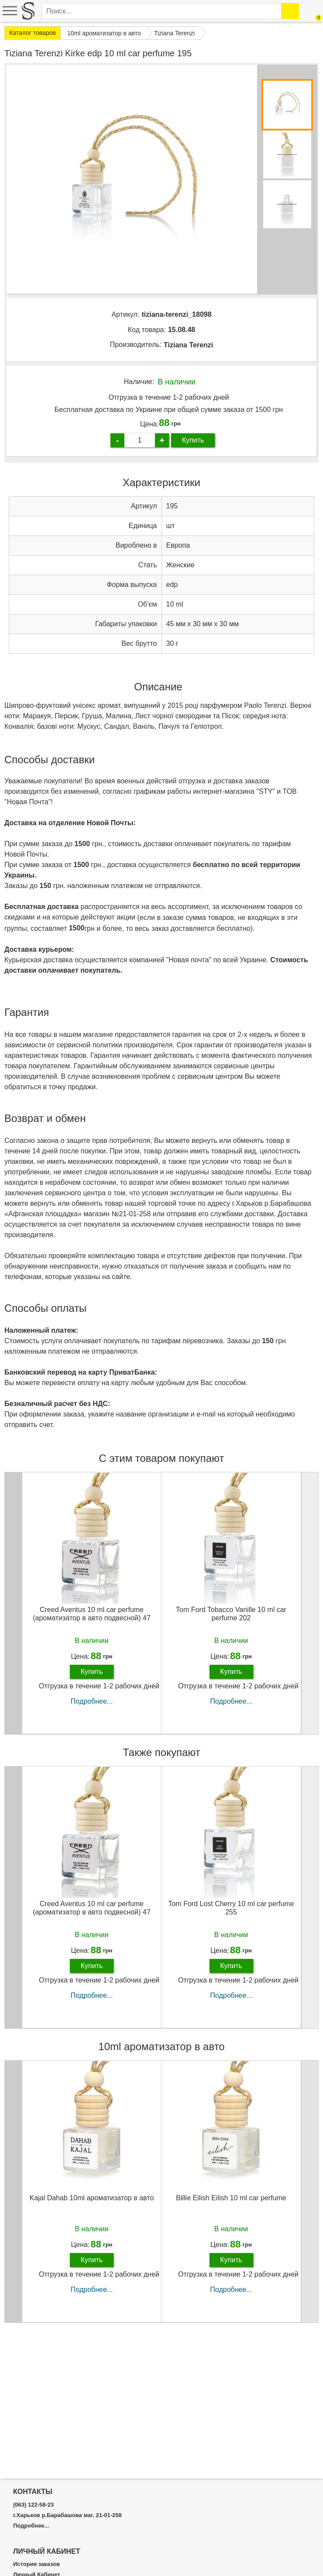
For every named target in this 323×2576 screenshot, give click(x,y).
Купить (193, 440)
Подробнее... (92, 1701)
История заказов (36, 2564)
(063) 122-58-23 (33, 2505)
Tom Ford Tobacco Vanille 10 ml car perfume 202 (231, 1614)
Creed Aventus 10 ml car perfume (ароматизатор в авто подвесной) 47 (92, 1614)
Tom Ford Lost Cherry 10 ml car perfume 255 (231, 1908)
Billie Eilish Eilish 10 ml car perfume (231, 2198)
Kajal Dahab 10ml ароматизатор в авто (92, 2198)
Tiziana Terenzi (188, 345)
